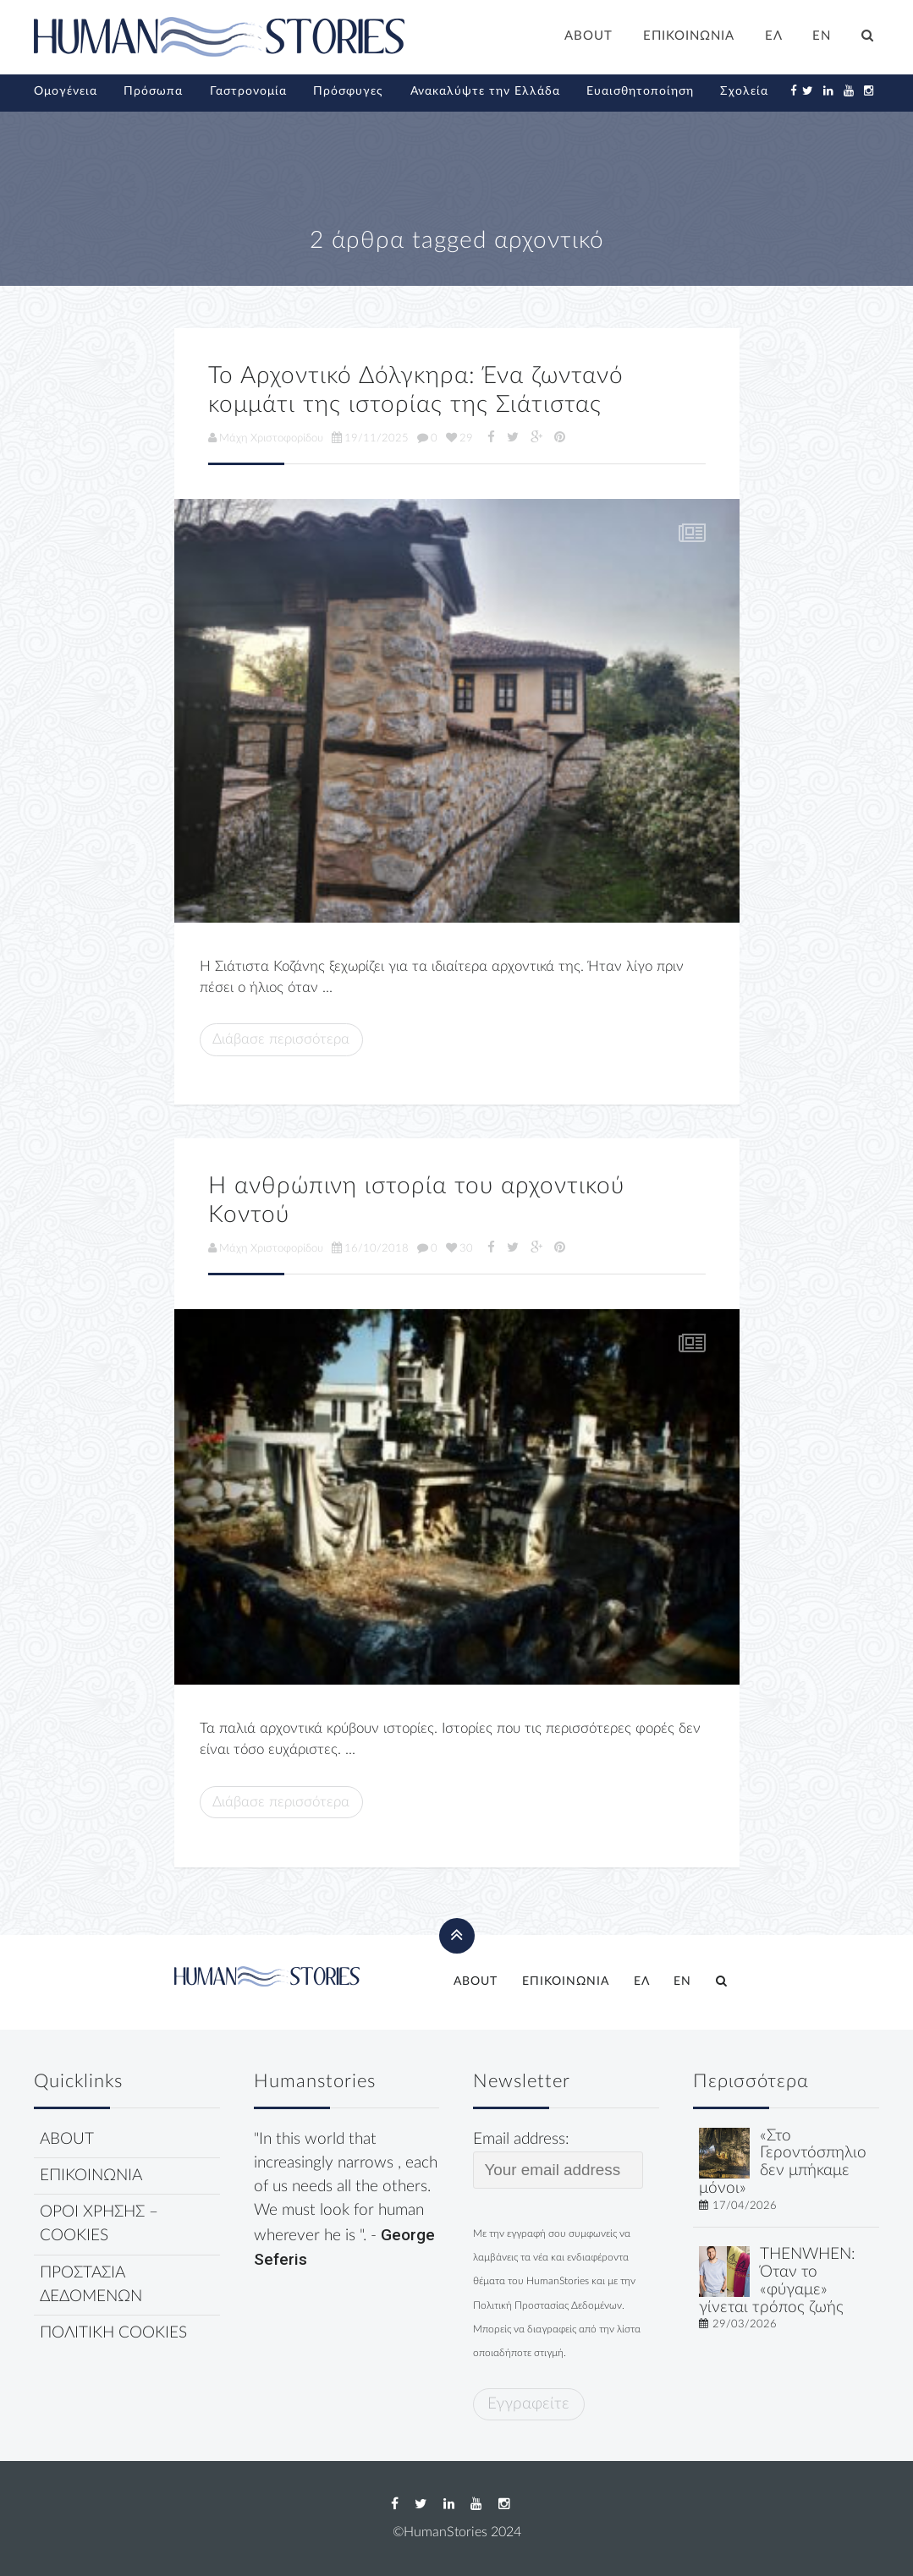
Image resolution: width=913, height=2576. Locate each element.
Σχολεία (744, 91)
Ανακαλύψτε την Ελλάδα (485, 91)
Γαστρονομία (248, 91)
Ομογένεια (65, 91)
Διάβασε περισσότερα (280, 1039)
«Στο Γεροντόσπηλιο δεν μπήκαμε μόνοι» (782, 2162)
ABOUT (588, 36)
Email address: (558, 2160)
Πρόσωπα (153, 91)
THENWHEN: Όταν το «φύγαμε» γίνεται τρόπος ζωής (777, 2280)
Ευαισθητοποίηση (640, 91)
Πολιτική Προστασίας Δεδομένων (547, 2305)
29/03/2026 (744, 2324)
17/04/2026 (744, 2206)
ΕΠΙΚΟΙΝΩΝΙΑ (688, 36)
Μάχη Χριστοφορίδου (265, 438)
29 (459, 438)
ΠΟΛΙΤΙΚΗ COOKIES (113, 2333)
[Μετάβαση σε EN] (822, 38)
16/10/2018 (370, 1248)
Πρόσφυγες (348, 91)
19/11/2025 (370, 438)
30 (459, 1248)
